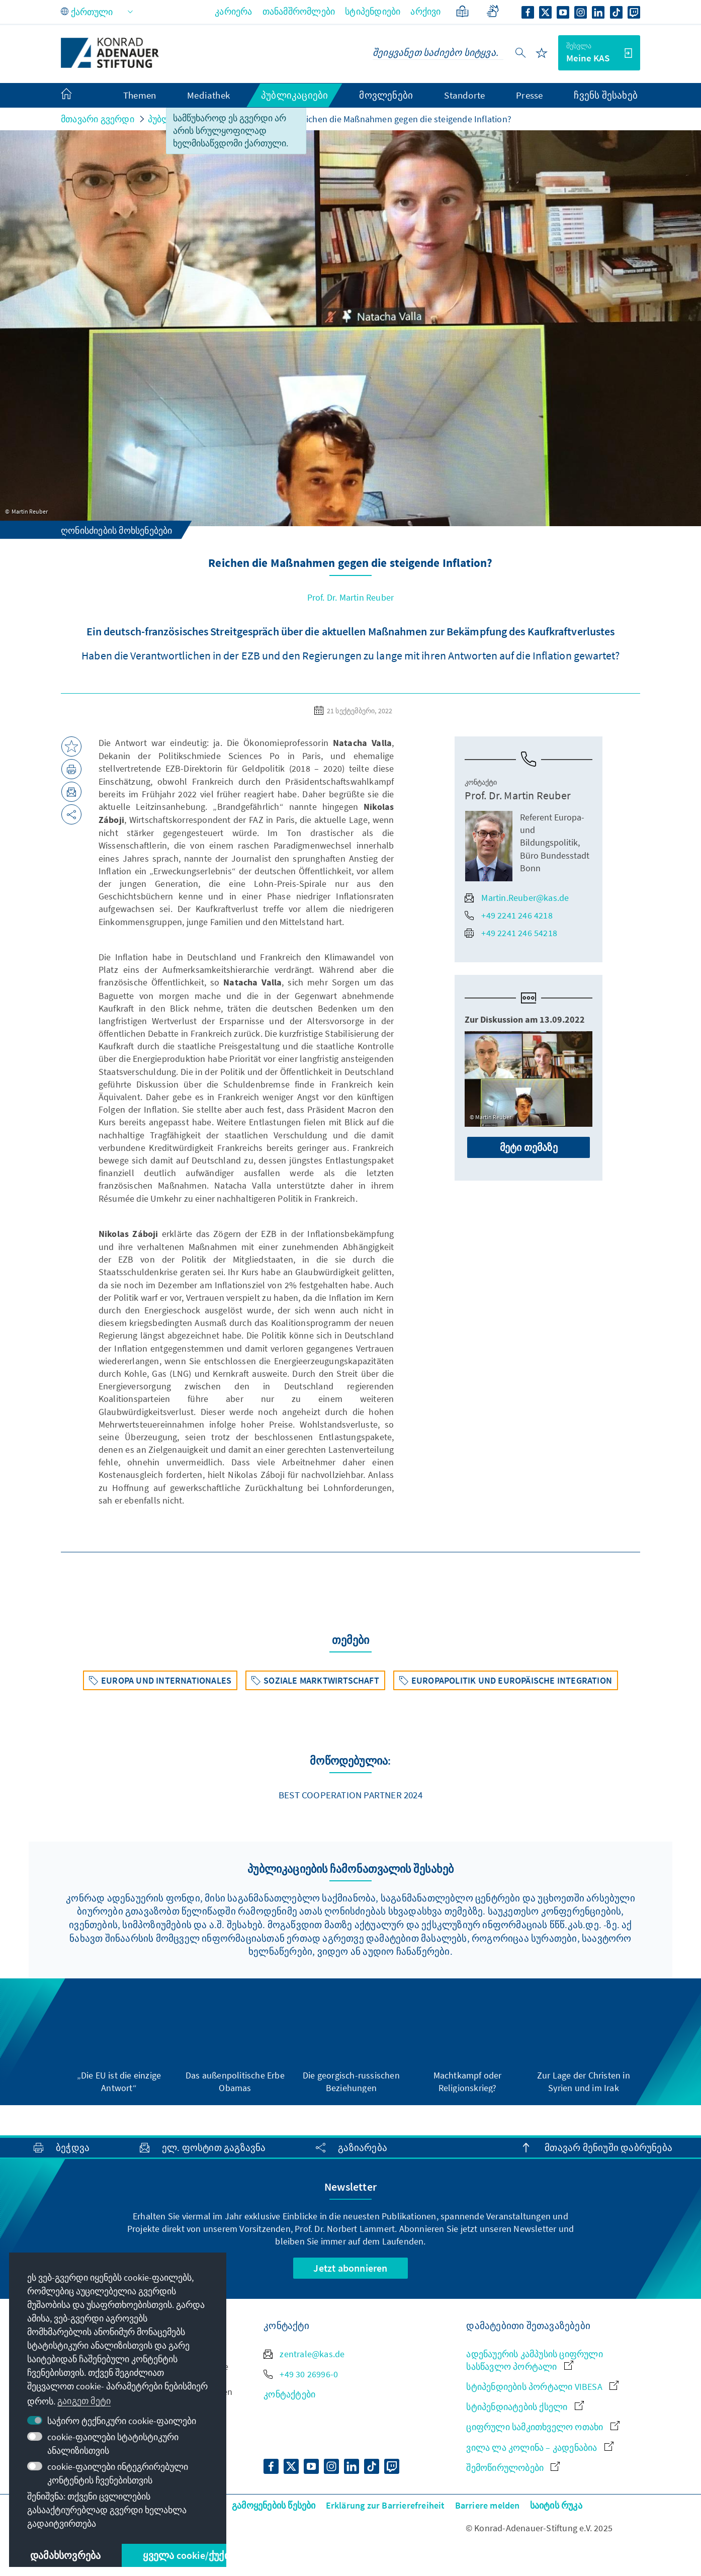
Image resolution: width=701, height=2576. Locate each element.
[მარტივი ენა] (462, 11)
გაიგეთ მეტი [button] (84, 2400)
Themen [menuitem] (139, 95)
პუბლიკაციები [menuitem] (294, 95)
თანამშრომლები (298, 11)
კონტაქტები (289, 2394)
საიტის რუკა (556, 2505)
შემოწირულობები (513, 2467)
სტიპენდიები (372, 11)
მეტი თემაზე (529, 1147)
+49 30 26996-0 (301, 2374)
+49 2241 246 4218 (508, 915)
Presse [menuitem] (529, 95)
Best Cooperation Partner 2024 (350, 1795)
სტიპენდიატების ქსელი (524, 2407)
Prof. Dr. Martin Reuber (350, 597)
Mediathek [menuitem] (208, 95)
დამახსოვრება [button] (65, 2555)
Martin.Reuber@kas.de (517, 897)
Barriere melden (487, 2505)
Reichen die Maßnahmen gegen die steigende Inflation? (404, 119)
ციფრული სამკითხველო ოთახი (542, 2427)
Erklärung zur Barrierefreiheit (385, 2505)
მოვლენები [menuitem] (386, 95)
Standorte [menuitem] (464, 95)
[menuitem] (76, 96)
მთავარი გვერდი (97, 119)
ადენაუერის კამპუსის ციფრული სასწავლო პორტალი (534, 2360)
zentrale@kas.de (304, 2354)
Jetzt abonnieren (350, 2268)
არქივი (425, 11)
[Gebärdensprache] (492, 11)
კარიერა (233, 11)
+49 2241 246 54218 (511, 933)
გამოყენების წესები (274, 2505)
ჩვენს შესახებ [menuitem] (606, 95)
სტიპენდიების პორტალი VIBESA (542, 2386)
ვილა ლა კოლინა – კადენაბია (539, 2447)
